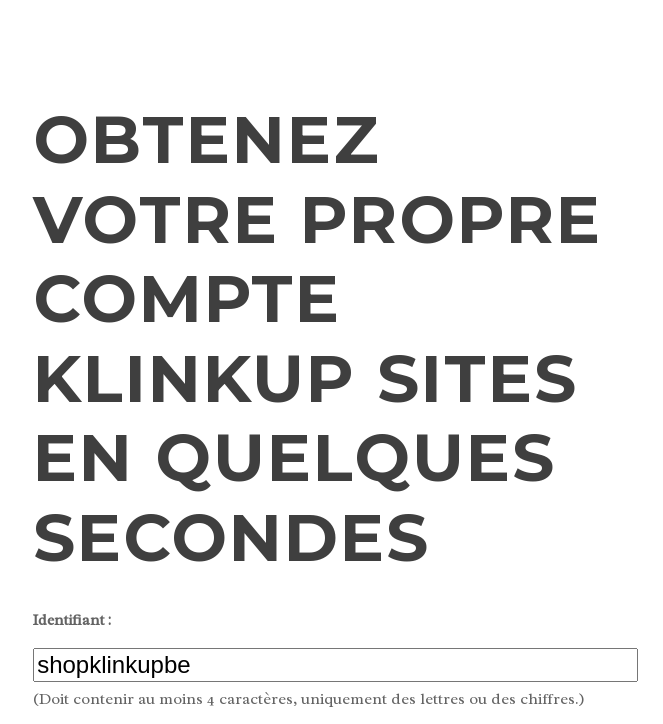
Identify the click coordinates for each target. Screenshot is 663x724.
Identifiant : (72, 620)
